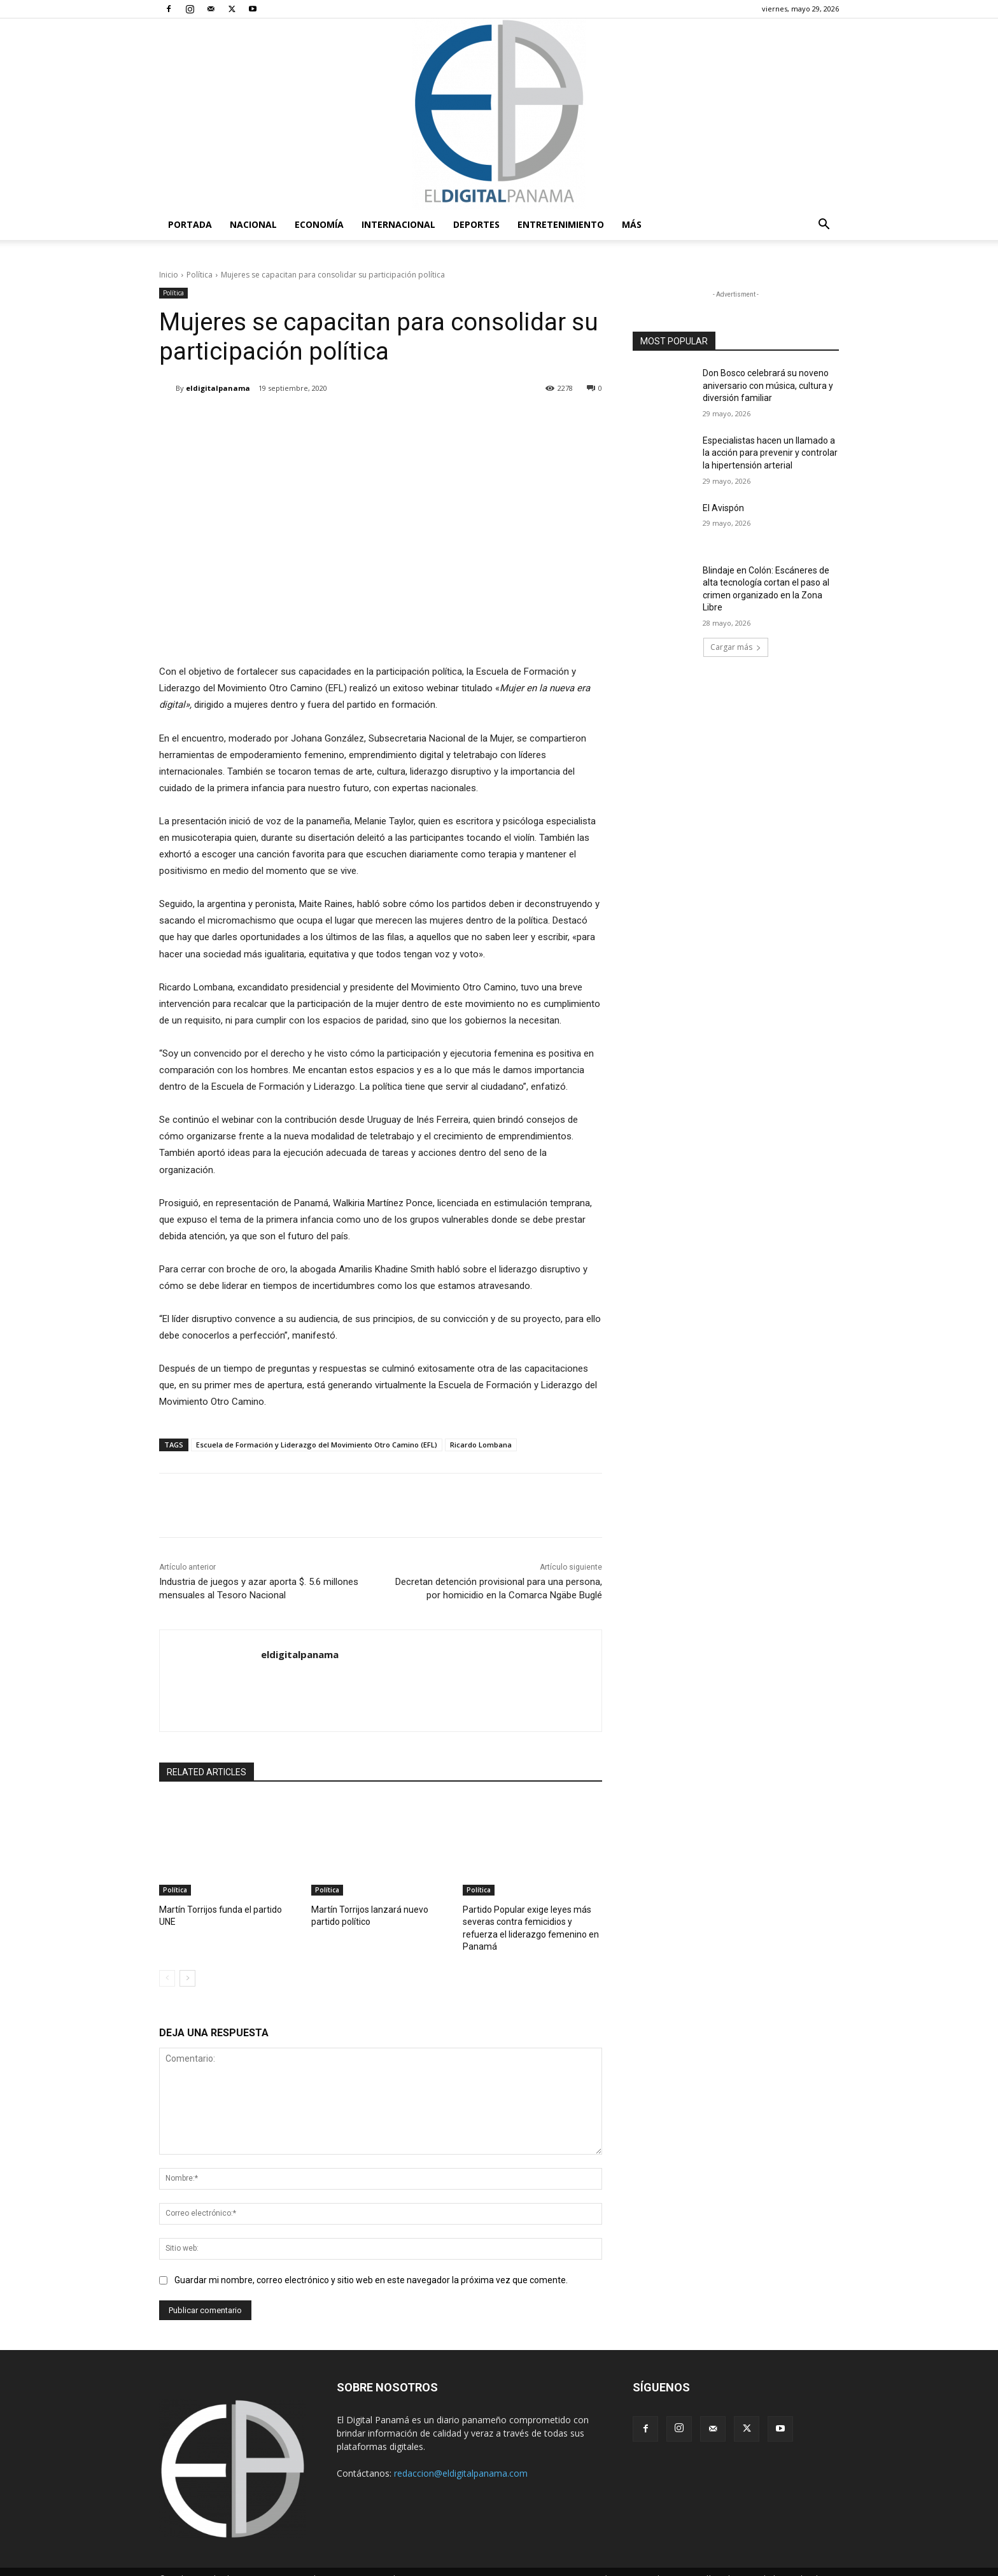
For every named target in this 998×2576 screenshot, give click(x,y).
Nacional (253, 224)
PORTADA (190, 224)
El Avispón (723, 508)
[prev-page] (167, 1963)
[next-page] (187, 1963)
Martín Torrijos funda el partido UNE (224, 1909)
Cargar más (735, 647)
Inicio (168, 274)
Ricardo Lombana (481, 1444)
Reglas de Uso (813, 2564)
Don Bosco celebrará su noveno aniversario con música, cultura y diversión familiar (768, 385)
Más (632, 224)
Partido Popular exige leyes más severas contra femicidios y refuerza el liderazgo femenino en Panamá (529, 1920)
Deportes (476, 224)
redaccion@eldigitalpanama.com (461, 2459)
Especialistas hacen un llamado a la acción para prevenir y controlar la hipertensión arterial (770, 452)
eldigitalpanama (218, 388)
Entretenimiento (560, 224)
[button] (823, 226)
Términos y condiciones (642, 2564)
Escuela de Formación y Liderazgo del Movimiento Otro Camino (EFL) (316, 1444)
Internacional (398, 224)
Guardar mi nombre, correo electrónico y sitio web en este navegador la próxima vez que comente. (371, 2265)
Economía (319, 224)
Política (199, 274)
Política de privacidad (736, 2564)
